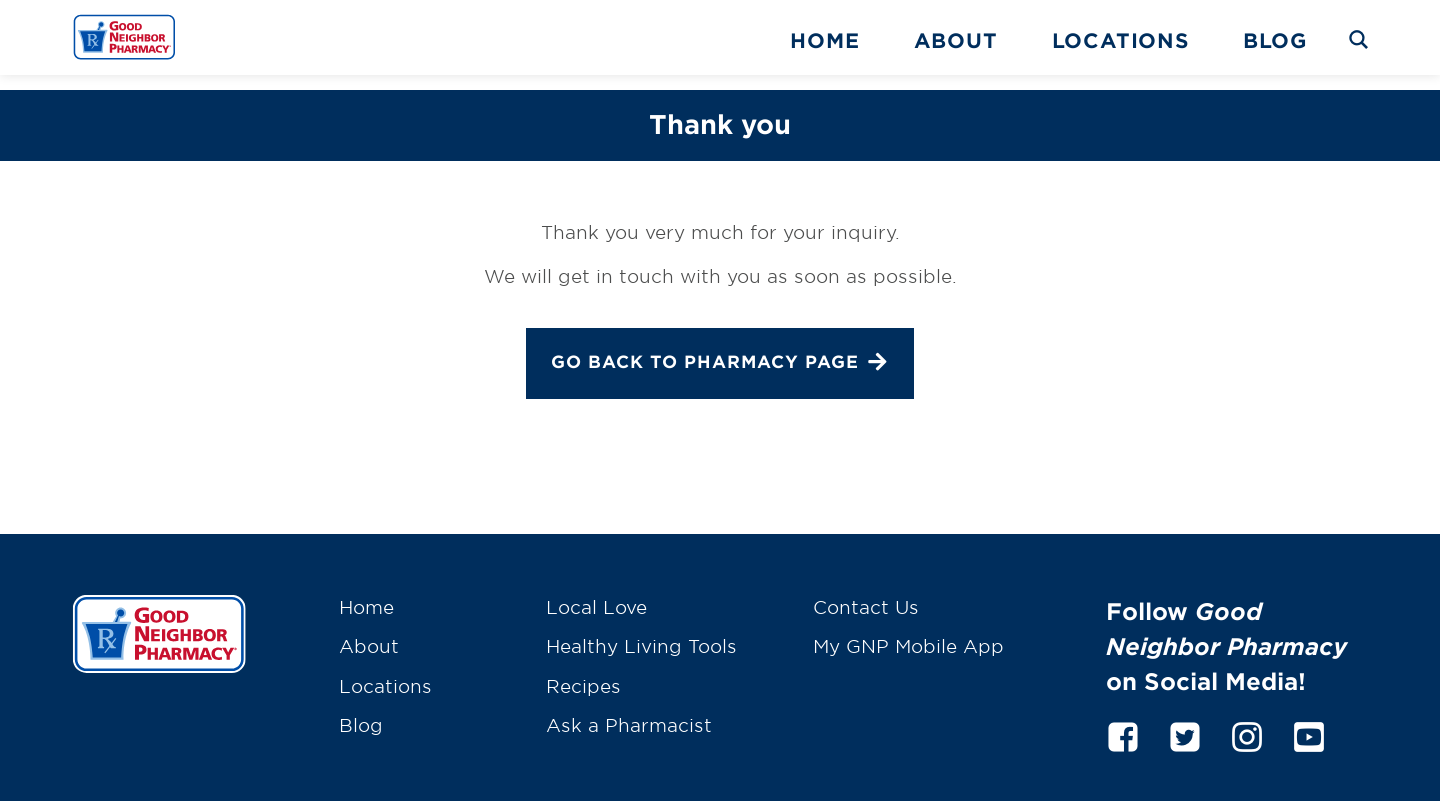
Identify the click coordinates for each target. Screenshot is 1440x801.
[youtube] (1309, 718)
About (956, 40)
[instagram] (1247, 718)
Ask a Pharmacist (629, 710)
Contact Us (866, 592)
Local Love (596, 592)
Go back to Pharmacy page (720, 349)
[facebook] (1123, 718)
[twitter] (1185, 718)
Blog (1275, 40)
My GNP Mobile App (908, 631)
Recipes (583, 671)
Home (824, 40)
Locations (1120, 40)
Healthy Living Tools (641, 631)
